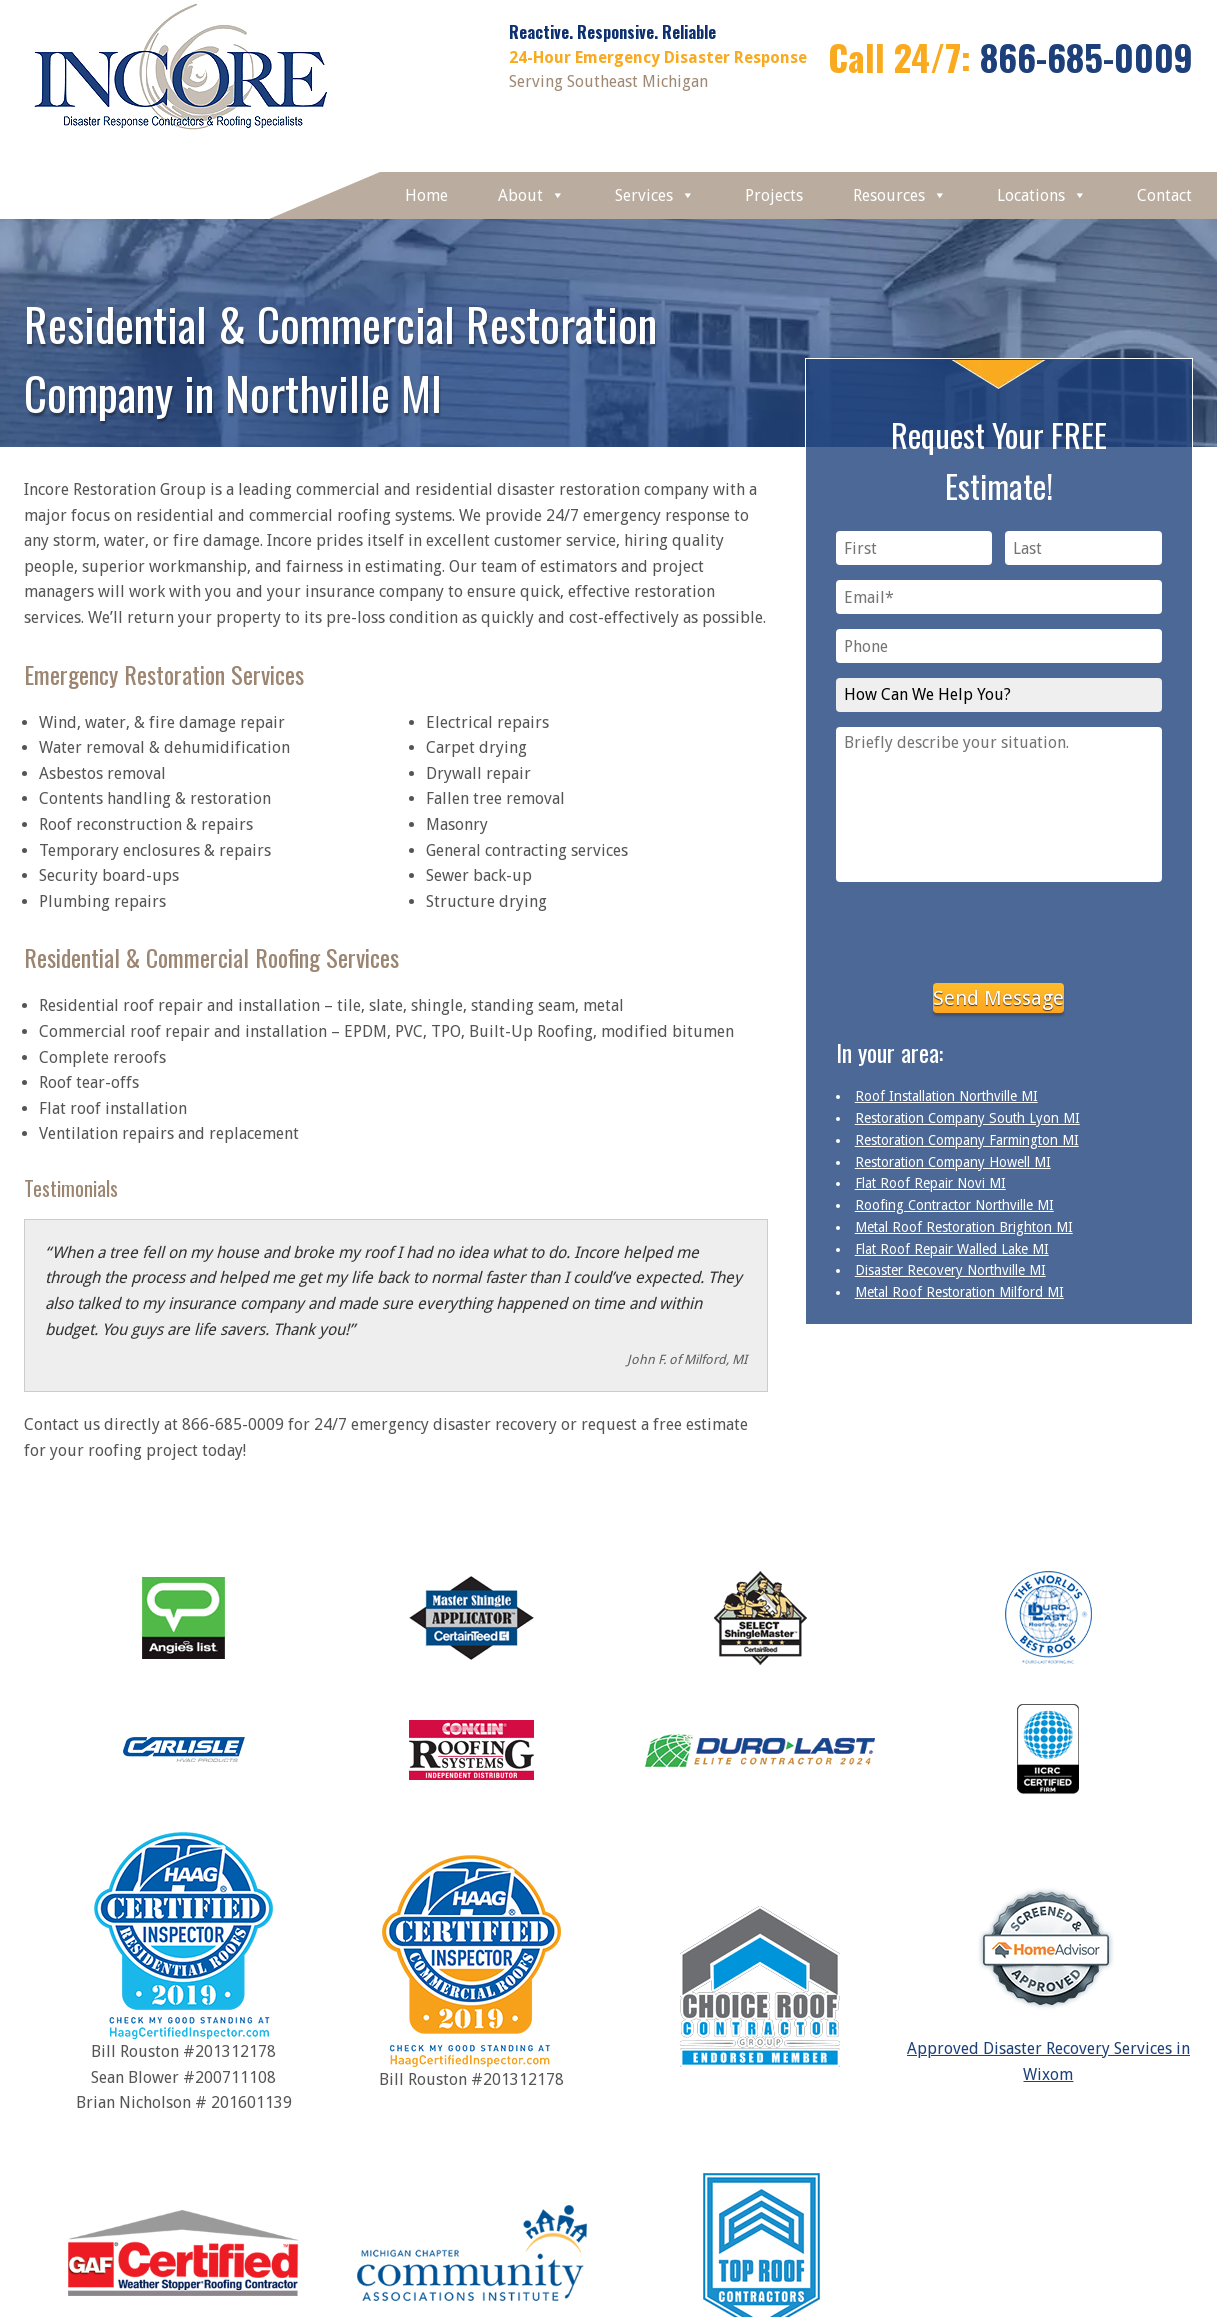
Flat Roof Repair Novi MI (930, 1183)
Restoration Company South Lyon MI (967, 1118)
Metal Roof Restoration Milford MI (959, 1292)
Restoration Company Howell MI (953, 1162)
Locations (1042, 195)
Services (655, 195)
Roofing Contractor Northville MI (954, 1205)
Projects (774, 195)
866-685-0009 (1086, 56)
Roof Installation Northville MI (946, 1096)
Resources (900, 195)
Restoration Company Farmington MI (967, 1140)
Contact (1164, 195)
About (531, 195)
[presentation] (999, 929)
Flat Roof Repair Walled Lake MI (952, 1249)
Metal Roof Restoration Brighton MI (964, 1227)
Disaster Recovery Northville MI (950, 1270)
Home (426, 195)
